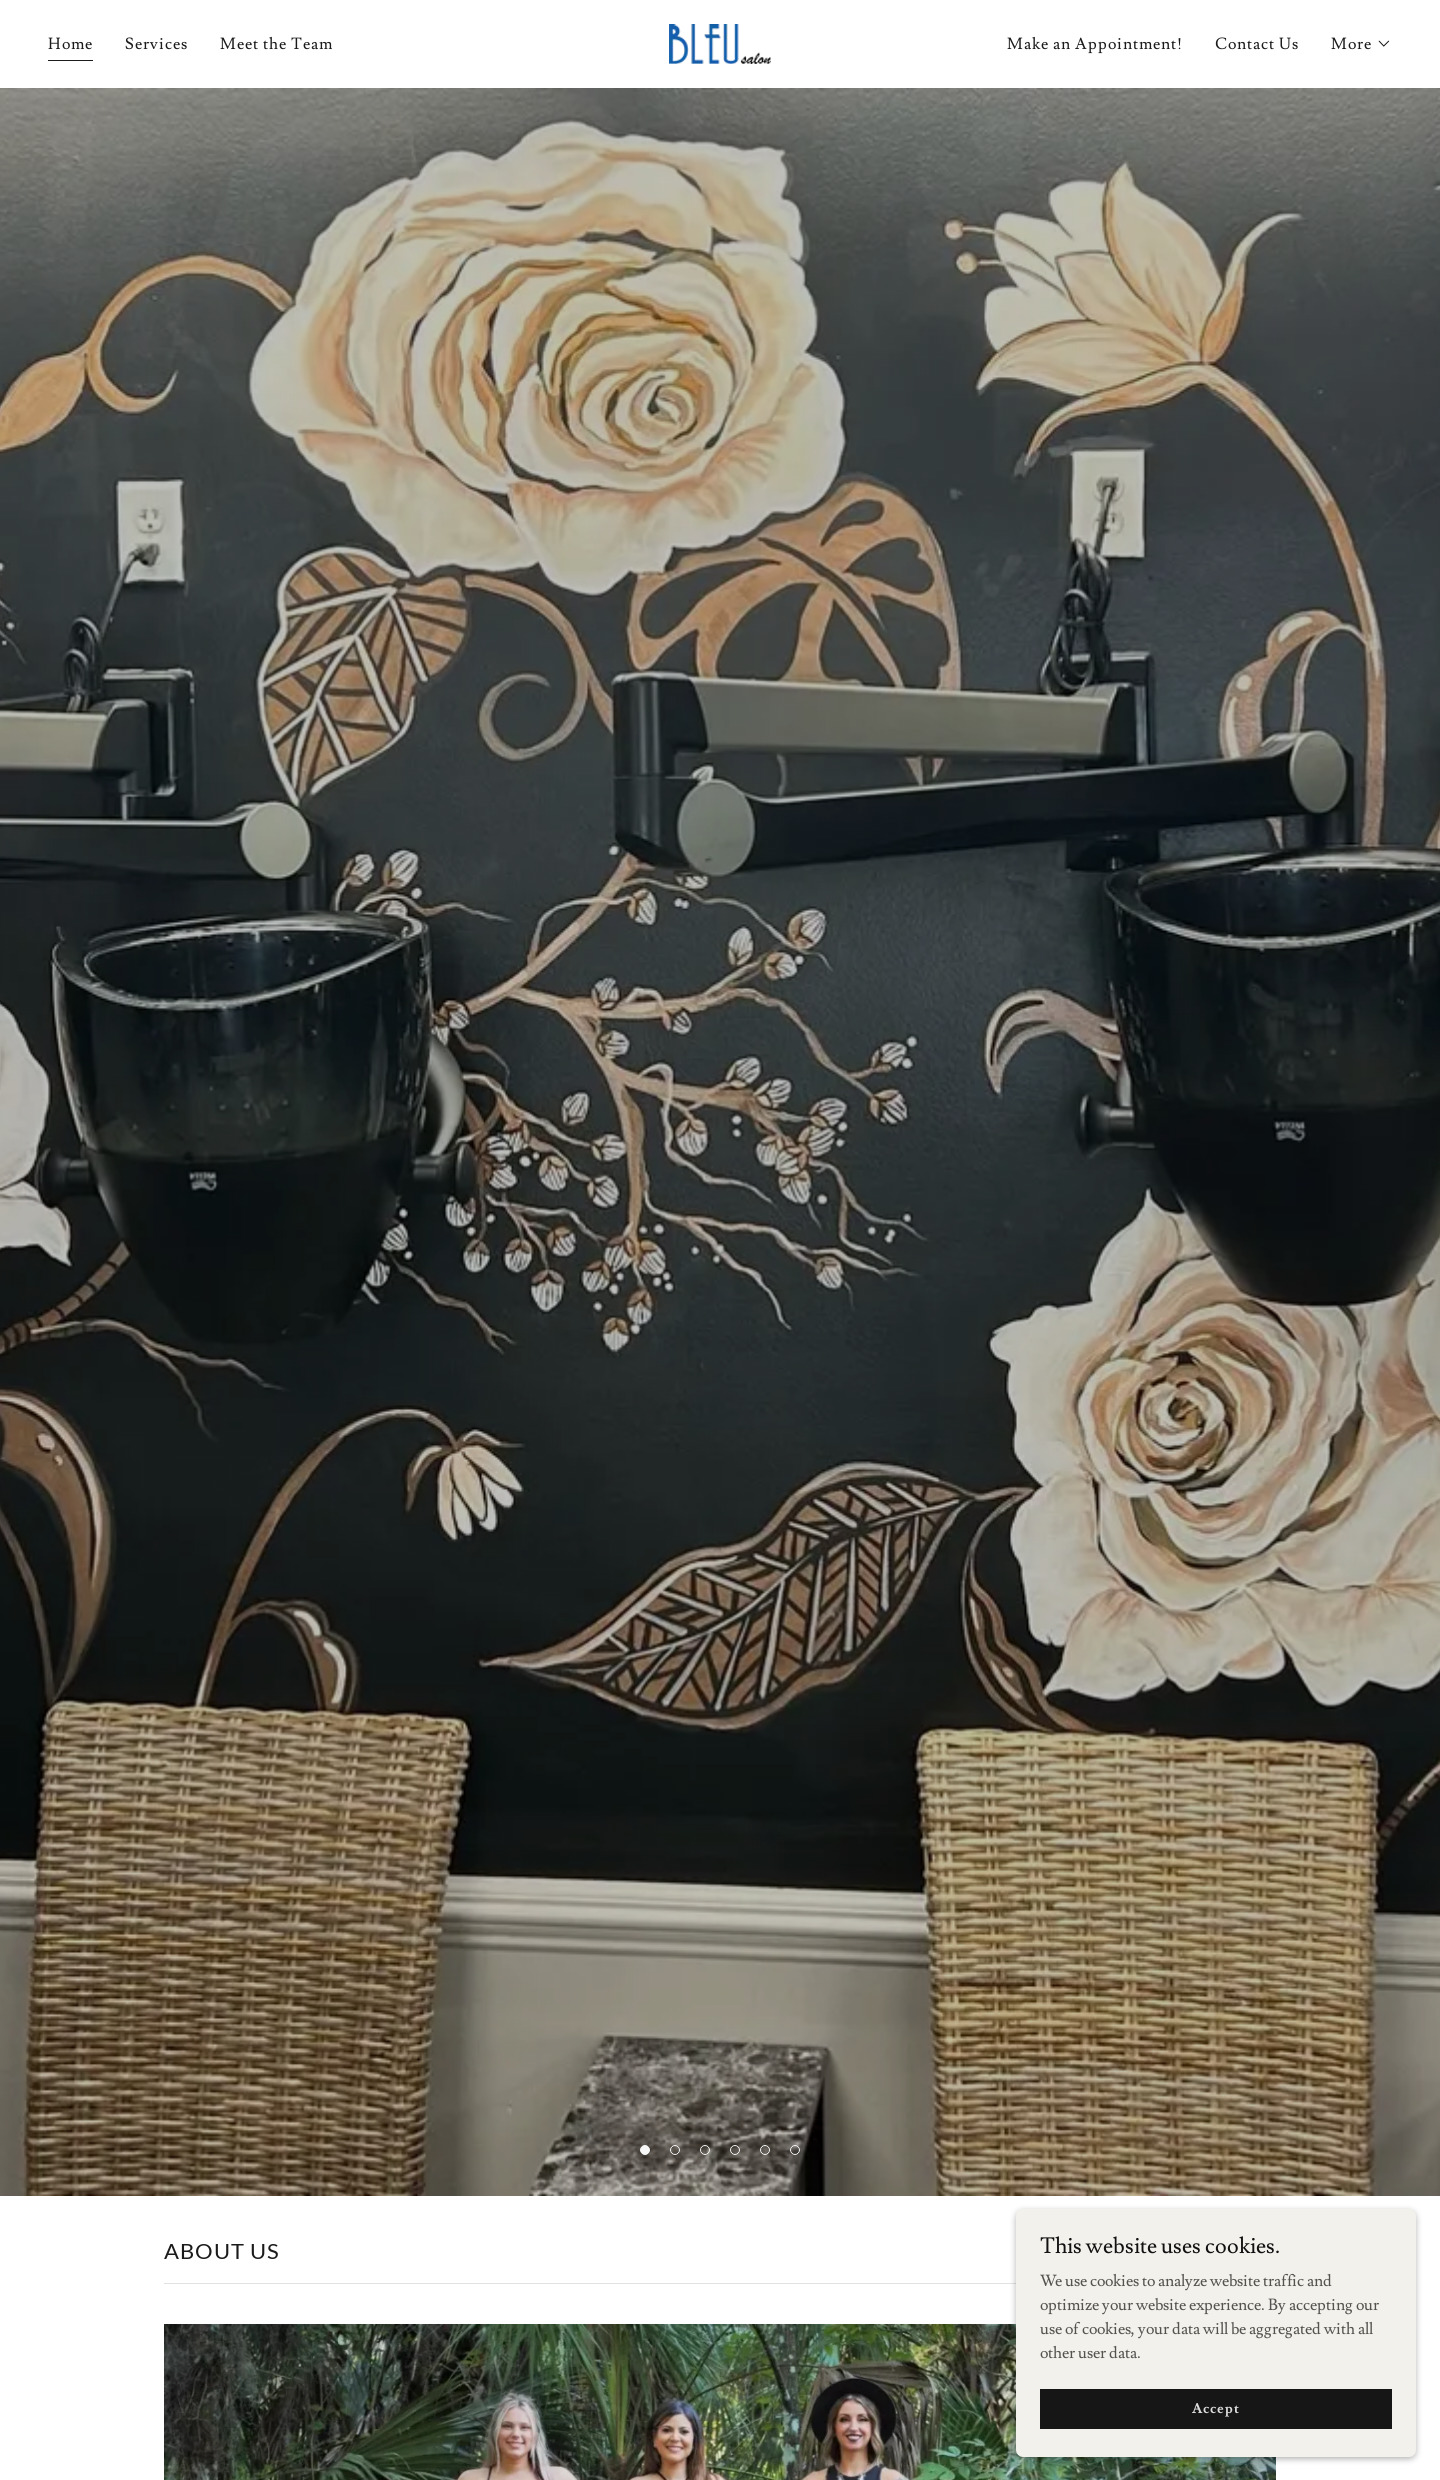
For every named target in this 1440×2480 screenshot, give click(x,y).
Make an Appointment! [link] (1095, 44)
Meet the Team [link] (276, 44)
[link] (720, 40)
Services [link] (156, 44)
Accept (1215, 2408)
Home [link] (70, 44)
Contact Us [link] (1257, 44)
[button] (1361, 44)
